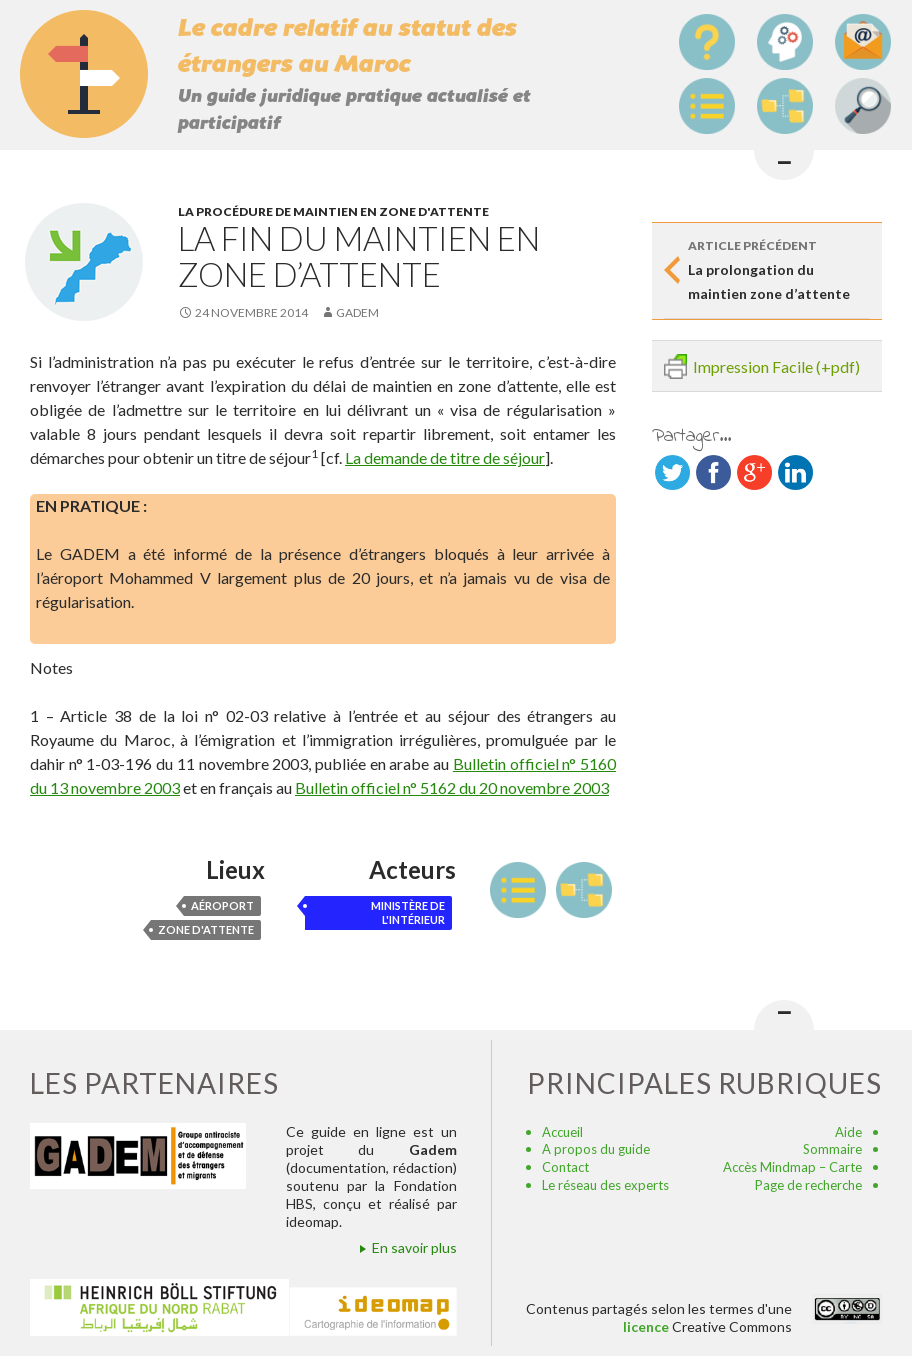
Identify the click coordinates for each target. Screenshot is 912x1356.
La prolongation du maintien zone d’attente (779, 268)
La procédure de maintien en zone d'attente (333, 211)
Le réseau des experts (605, 1185)
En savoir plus (414, 1247)
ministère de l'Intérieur (408, 912)
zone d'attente (206, 929)
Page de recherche (808, 1185)
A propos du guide (596, 1149)
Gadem (357, 312)
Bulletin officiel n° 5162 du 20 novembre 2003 (452, 787)
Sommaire (832, 1149)
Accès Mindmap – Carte (792, 1167)
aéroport (222, 905)
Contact (565, 1167)
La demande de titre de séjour (445, 457)
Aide (848, 1132)
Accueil (562, 1132)
